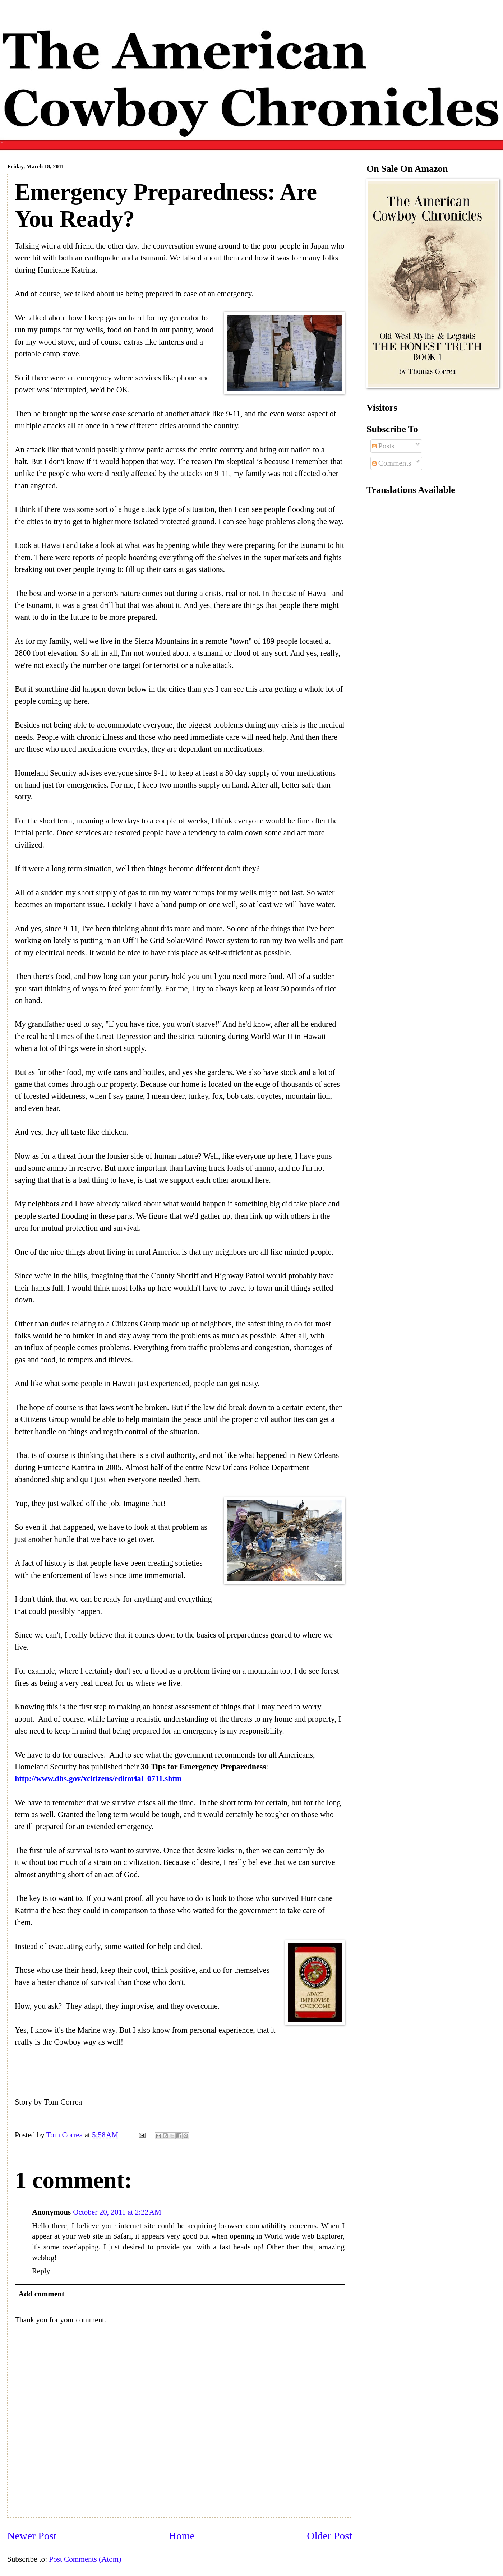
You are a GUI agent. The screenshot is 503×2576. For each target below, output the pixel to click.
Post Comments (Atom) (85, 2559)
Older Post (329, 2536)
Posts (383, 446)
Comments (391, 463)
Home (182, 2536)
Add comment (42, 2294)
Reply (41, 2271)
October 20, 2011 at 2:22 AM (117, 2212)
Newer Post (31, 2536)
